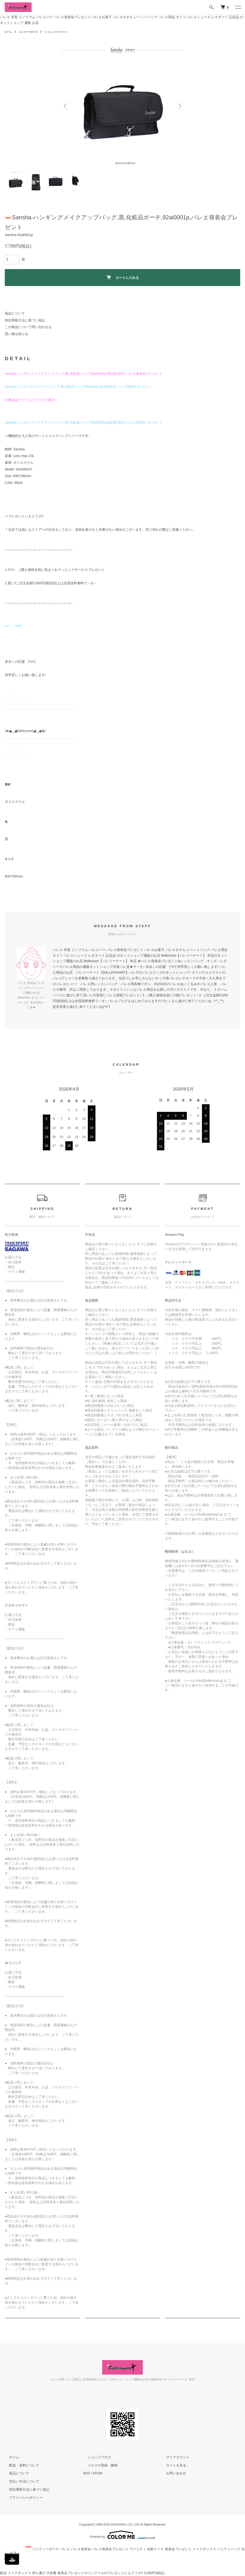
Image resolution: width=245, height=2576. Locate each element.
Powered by (122, 2535)
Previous (66, 106)
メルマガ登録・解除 (98, 2465)
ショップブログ (95, 2457)
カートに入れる (122, 277)
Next (178, 106)
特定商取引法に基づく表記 (25, 320)
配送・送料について (20, 2465)
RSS (86, 2473)
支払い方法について (20, 2481)
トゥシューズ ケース (63, 31)
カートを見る (172, 2465)
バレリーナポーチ (31, 31)
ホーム (9, 31)
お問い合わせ (172, 2473)
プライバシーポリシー (21, 2497)
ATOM (97, 2473)
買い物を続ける (16, 334)
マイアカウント (173, 2457)
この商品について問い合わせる (28, 327)
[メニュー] (238, 7)
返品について (15, 313)
